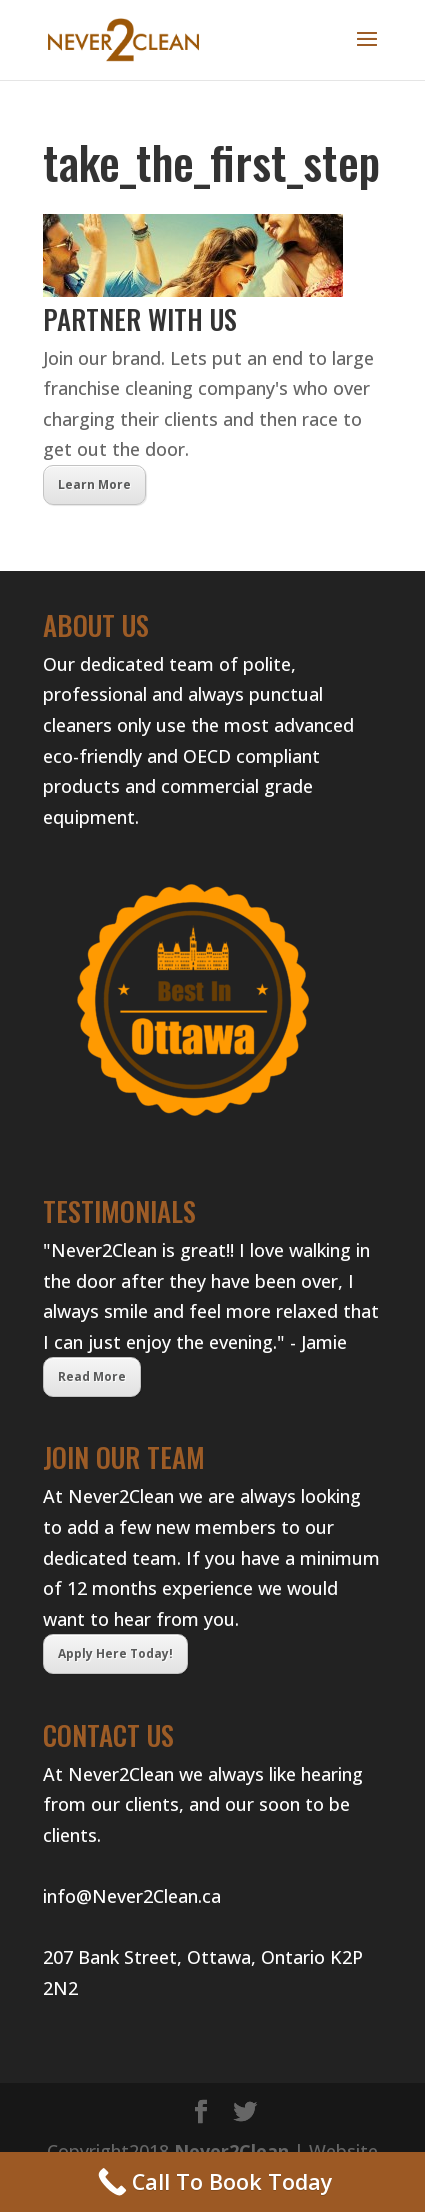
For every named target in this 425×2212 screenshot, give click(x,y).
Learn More (94, 484)
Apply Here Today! (115, 1653)
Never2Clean (231, 2151)
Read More (92, 1376)
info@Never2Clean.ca (132, 1896)
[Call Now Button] (212, 2182)
